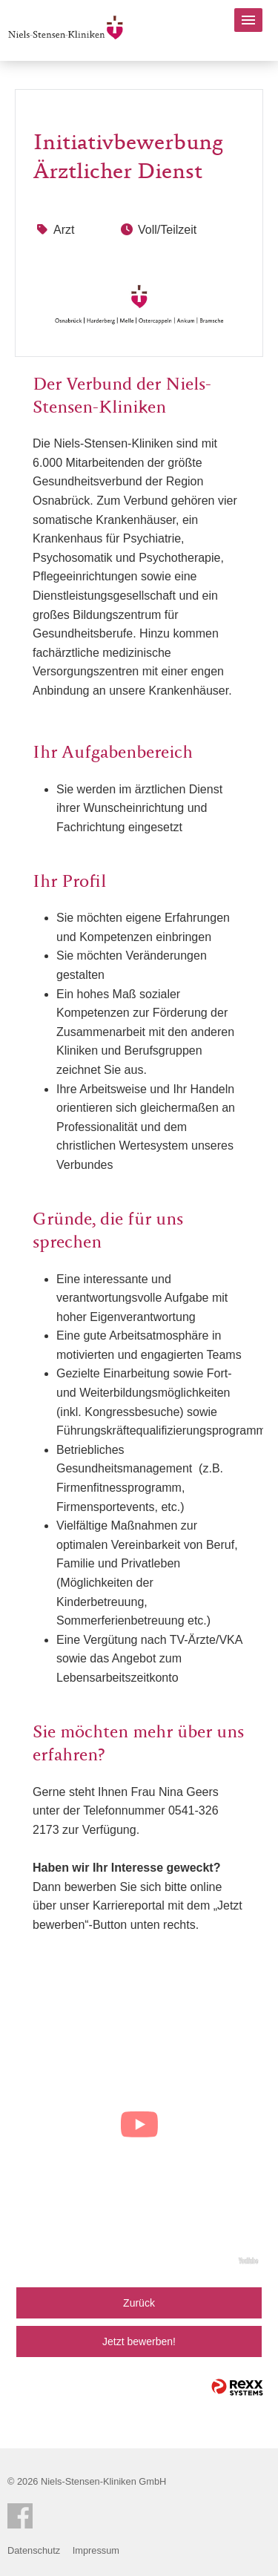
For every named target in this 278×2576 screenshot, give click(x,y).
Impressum (96, 2550)
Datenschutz (33, 2550)
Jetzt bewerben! (139, 2341)
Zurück (139, 2303)
